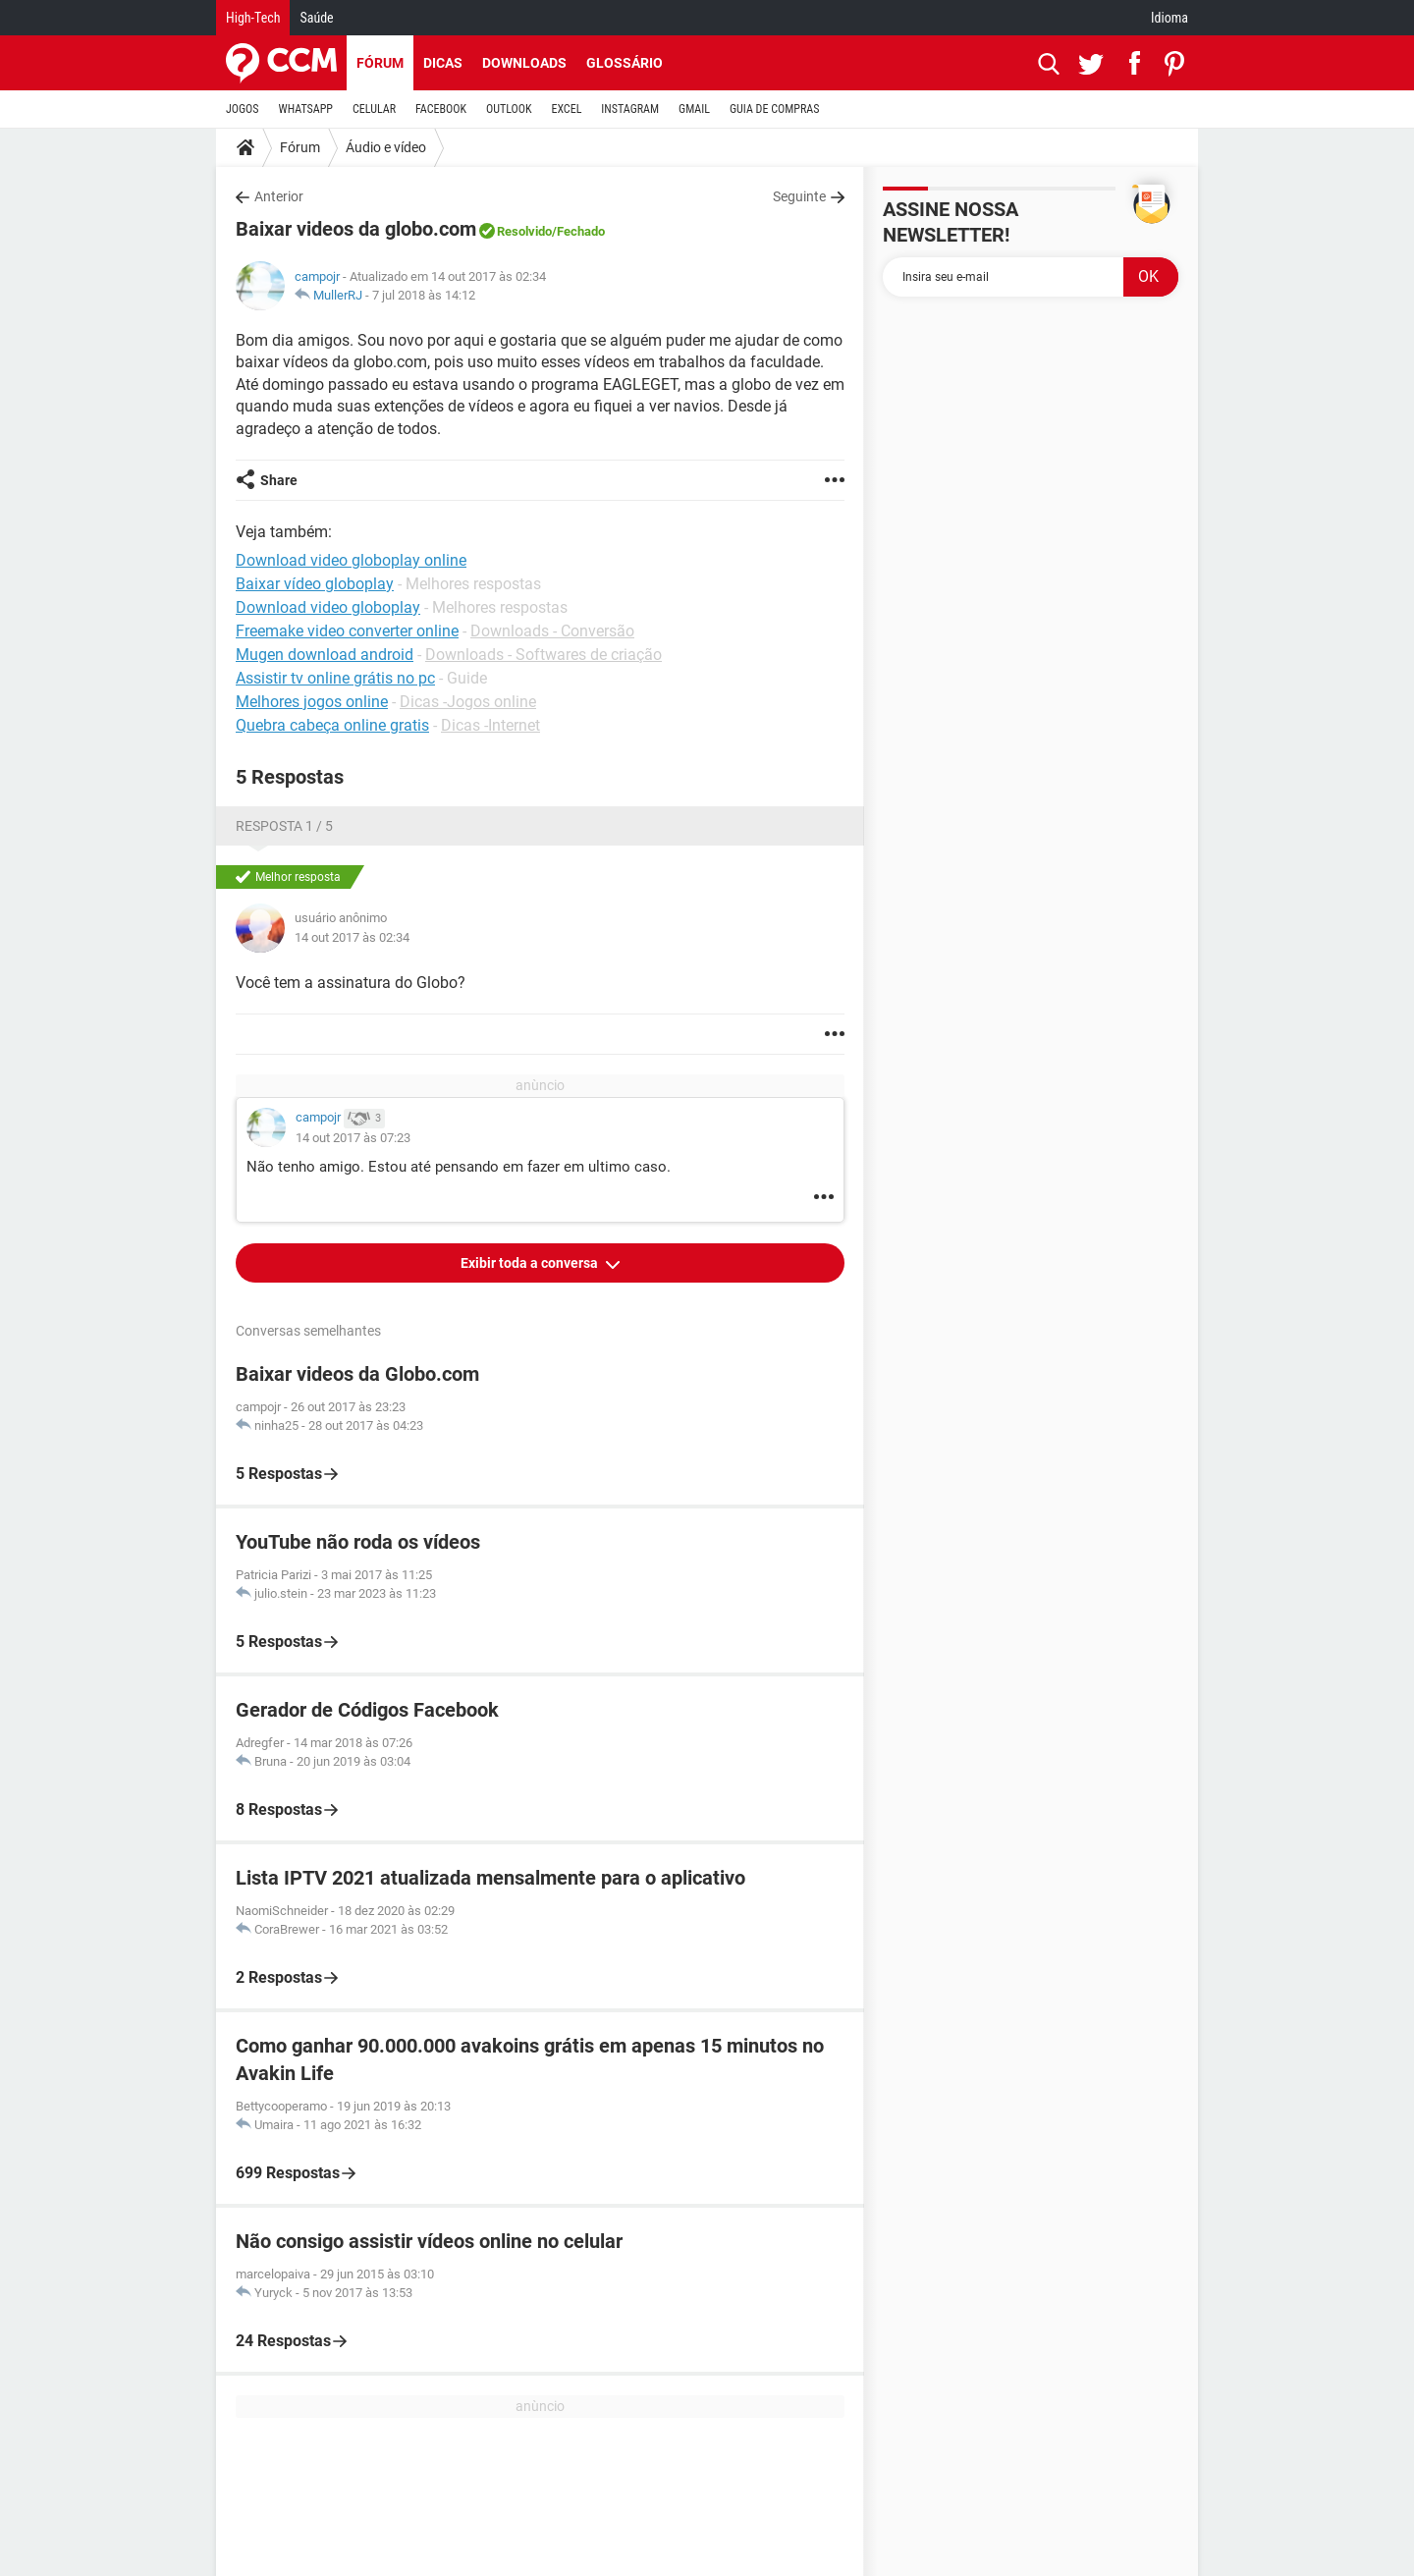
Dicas (442, 63)
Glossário (624, 63)
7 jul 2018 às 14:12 (423, 295)
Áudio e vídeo (386, 147)
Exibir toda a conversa (531, 1263)
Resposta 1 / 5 (284, 826)
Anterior (278, 196)
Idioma (1169, 18)
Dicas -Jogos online (468, 701)
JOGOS (242, 109)
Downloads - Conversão (552, 631)
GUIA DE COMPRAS (774, 109)
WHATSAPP (306, 109)
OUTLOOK (509, 109)
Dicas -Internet (490, 725)
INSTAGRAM (630, 109)
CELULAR (374, 109)
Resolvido (524, 231)
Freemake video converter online (347, 631)
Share (279, 480)
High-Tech (253, 18)
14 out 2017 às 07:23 (353, 1137)
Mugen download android (324, 654)
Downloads (524, 63)
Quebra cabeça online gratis (332, 725)
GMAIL (694, 109)
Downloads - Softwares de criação (543, 654)
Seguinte (799, 196)
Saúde (316, 18)
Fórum (380, 63)
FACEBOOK (440, 109)
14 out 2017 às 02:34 (352, 937)
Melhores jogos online (312, 701)
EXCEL (566, 109)
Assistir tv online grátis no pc (335, 678)
